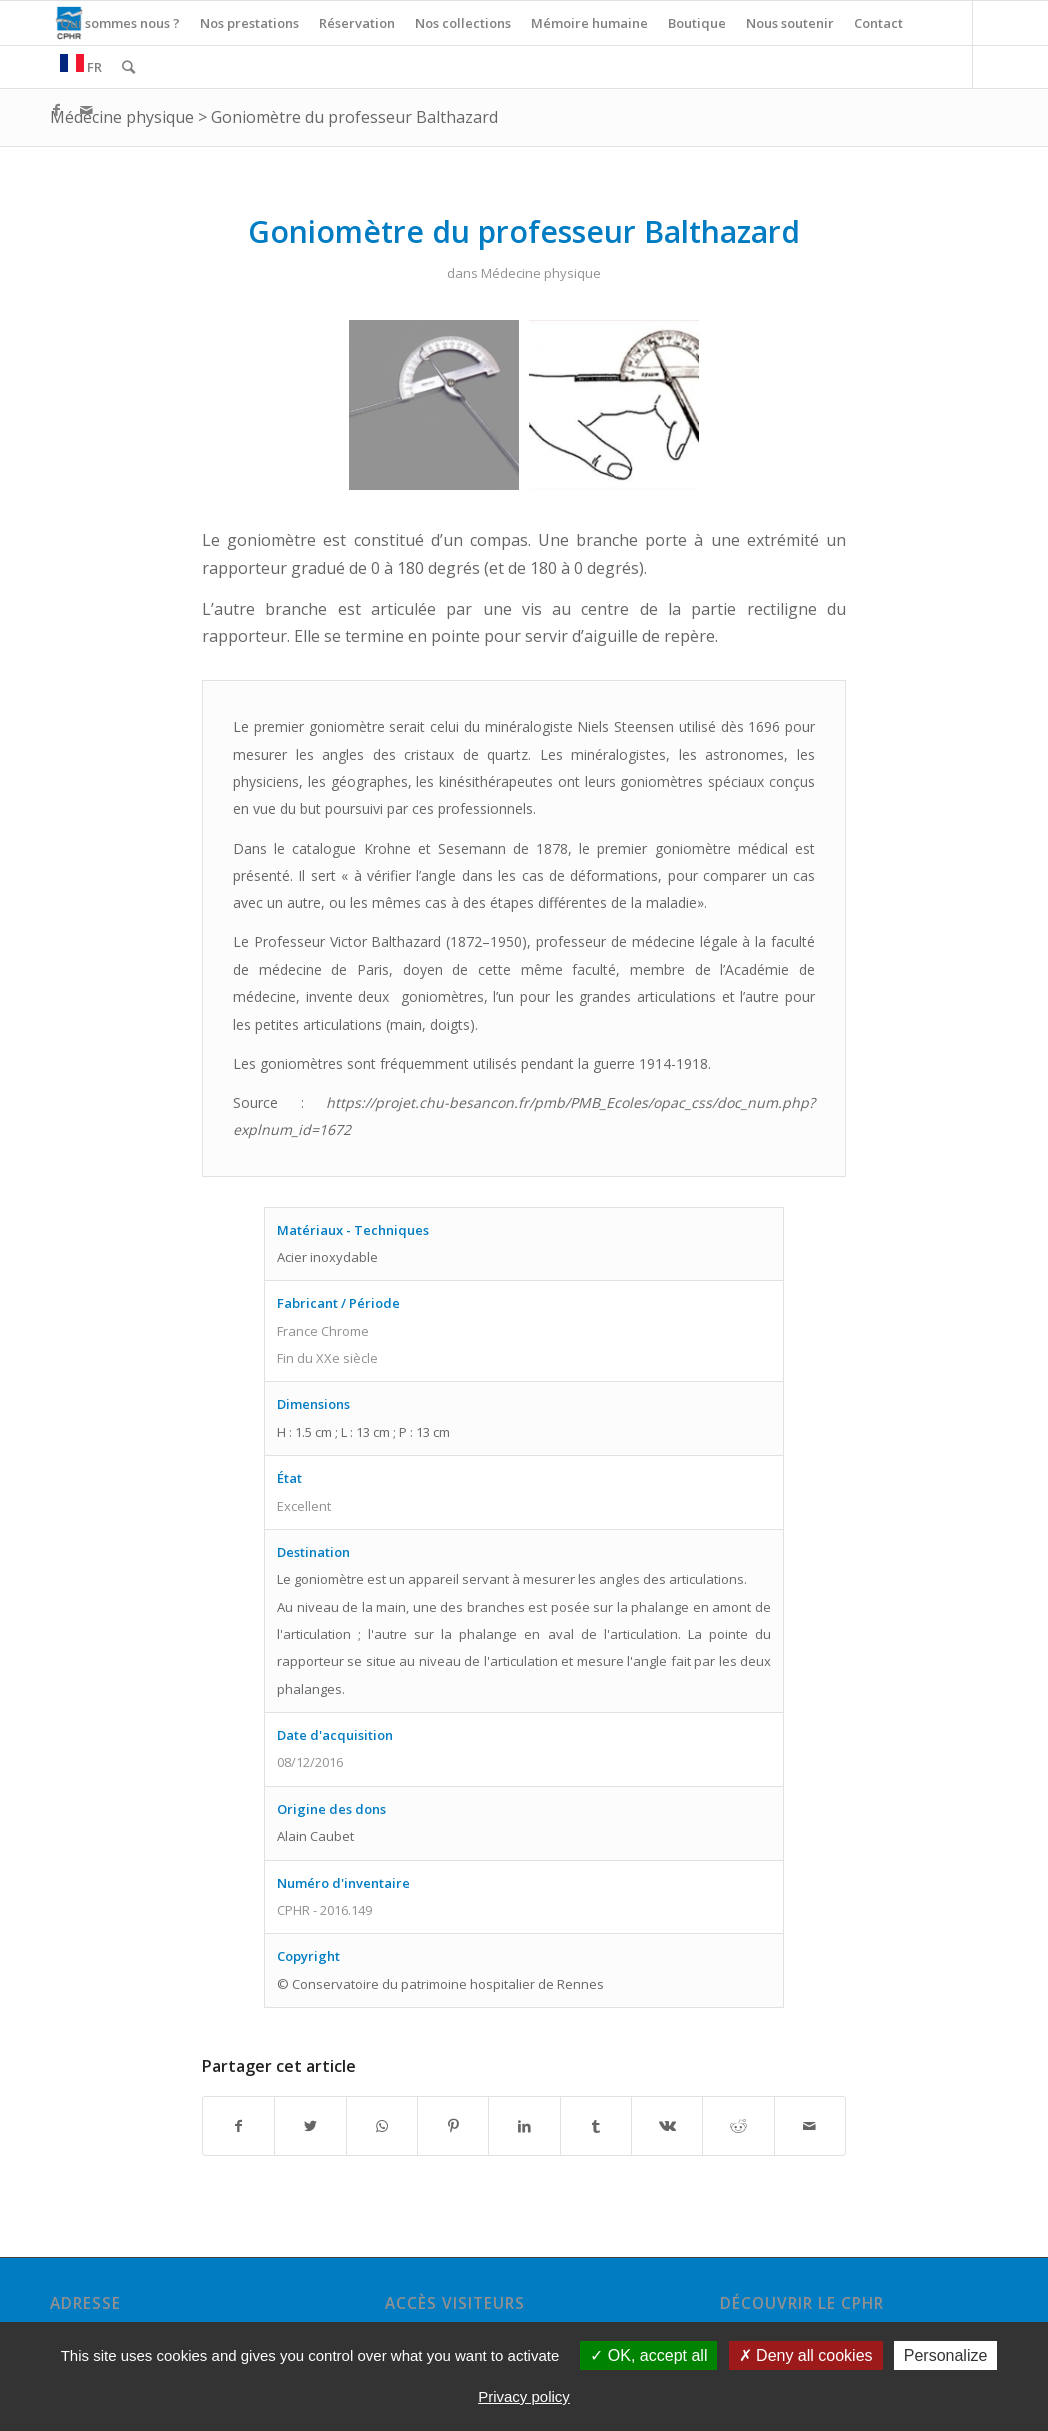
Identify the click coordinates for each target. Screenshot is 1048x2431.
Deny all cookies (806, 2355)
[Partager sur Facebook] (238, 2126)
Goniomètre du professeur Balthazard (354, 117)
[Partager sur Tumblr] (596, 2126)
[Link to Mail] (86, 110)
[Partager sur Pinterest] (453, 2126)
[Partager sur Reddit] (738, 2126)
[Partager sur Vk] (667, 2126)
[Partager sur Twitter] (310, 2126)
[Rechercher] (128, 67)
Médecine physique (122, 117)
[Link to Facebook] (56, 110)
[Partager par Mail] (810, 2126)
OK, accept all (648, 2355)
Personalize (946, 2355)
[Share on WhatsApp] (382, 2126)
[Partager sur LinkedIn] (524, 2126)
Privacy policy (524, 2396)
